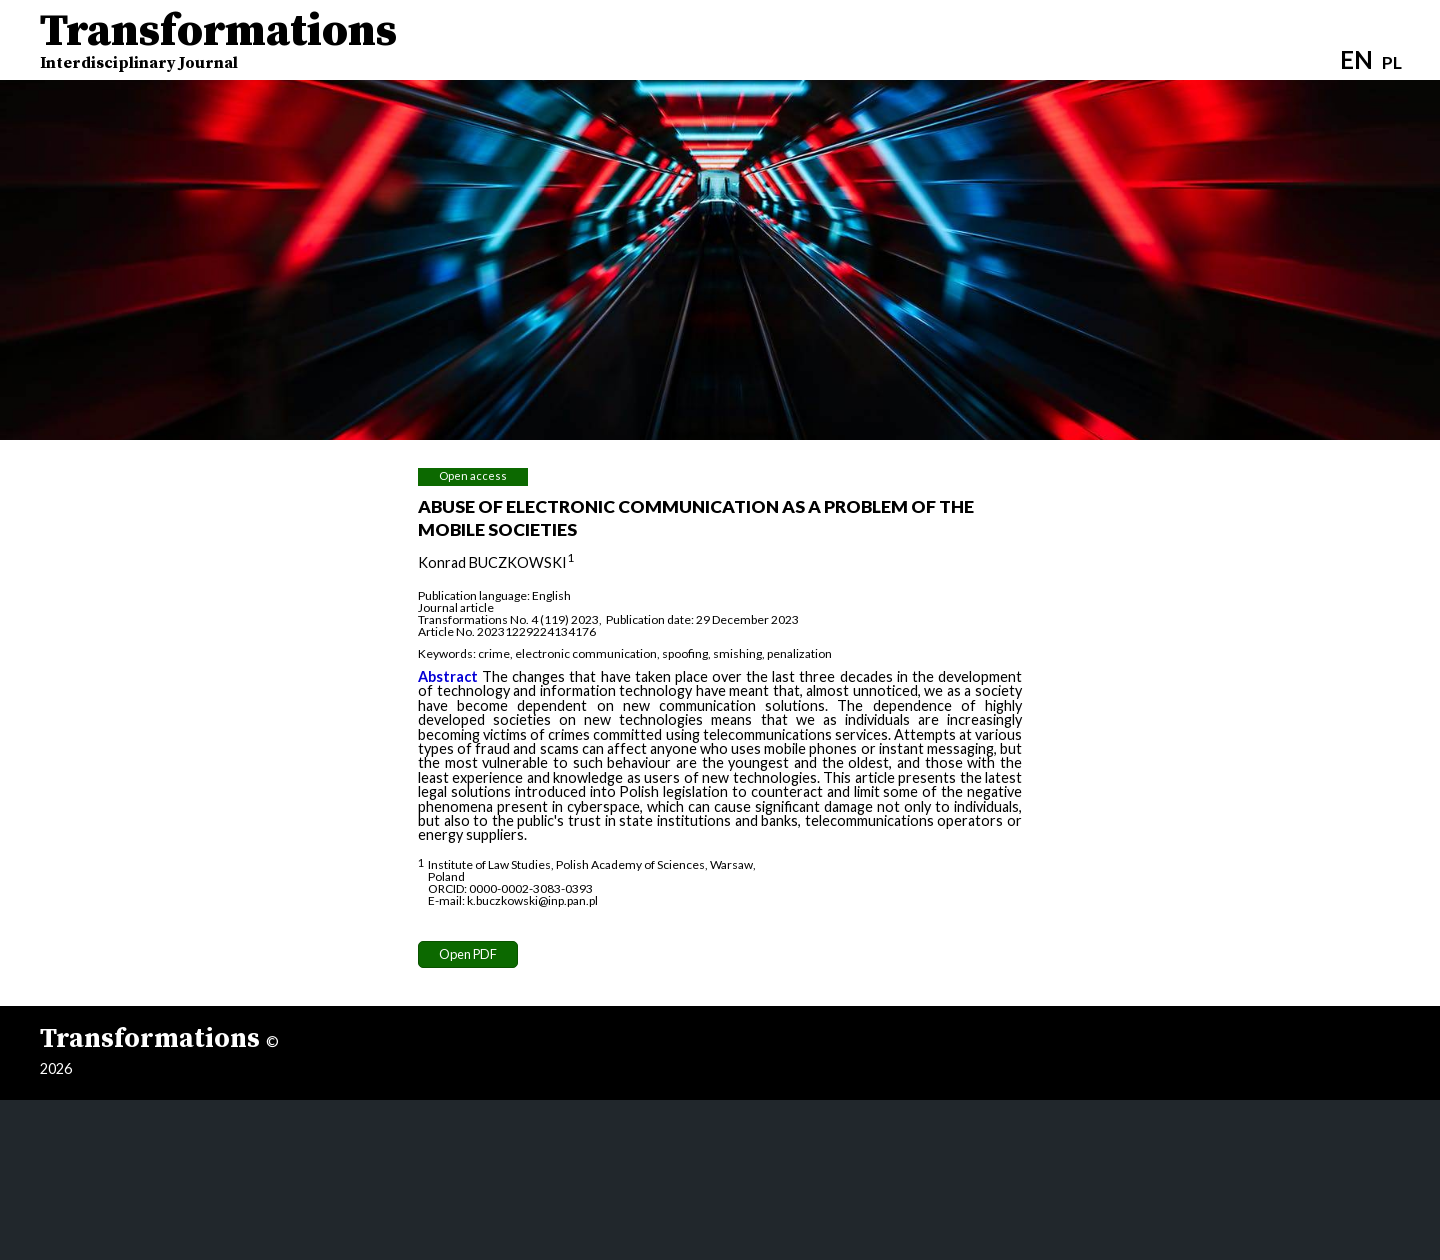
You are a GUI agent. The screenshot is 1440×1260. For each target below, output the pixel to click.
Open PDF (468, 954)
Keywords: (447, 653)
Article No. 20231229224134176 (507, 631)
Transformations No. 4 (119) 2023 (508, 619)
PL (1392, 62)
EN (1356, 59)
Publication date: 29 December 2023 (702, 619)
